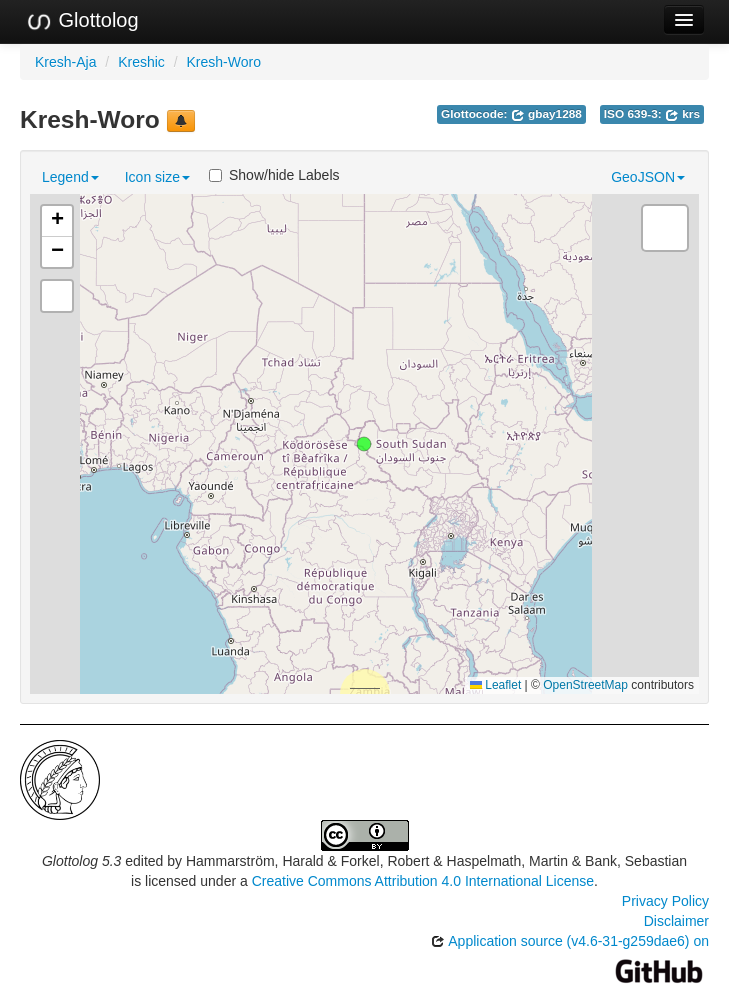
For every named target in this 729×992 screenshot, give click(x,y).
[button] (364, 444)
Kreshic (141, 62)
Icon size (157, 177)
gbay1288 (546, 114)
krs (682, 114)
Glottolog (82, 21)
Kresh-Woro (224, 62)
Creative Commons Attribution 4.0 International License (423, 881)
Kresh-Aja (65, 62)
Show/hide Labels (274, 175)
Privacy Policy (665, 901)
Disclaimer (676, 921)
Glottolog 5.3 (81, 861)
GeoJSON (648, 177)
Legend (70, 177)
